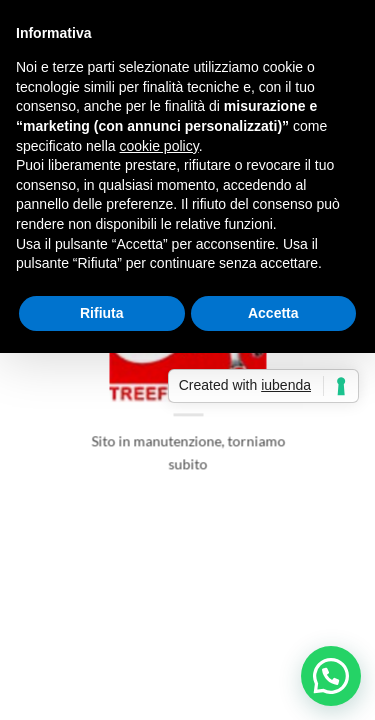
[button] (331, 676)
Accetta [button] (273, 313)
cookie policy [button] (159, 146)
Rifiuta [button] (102, 313)
